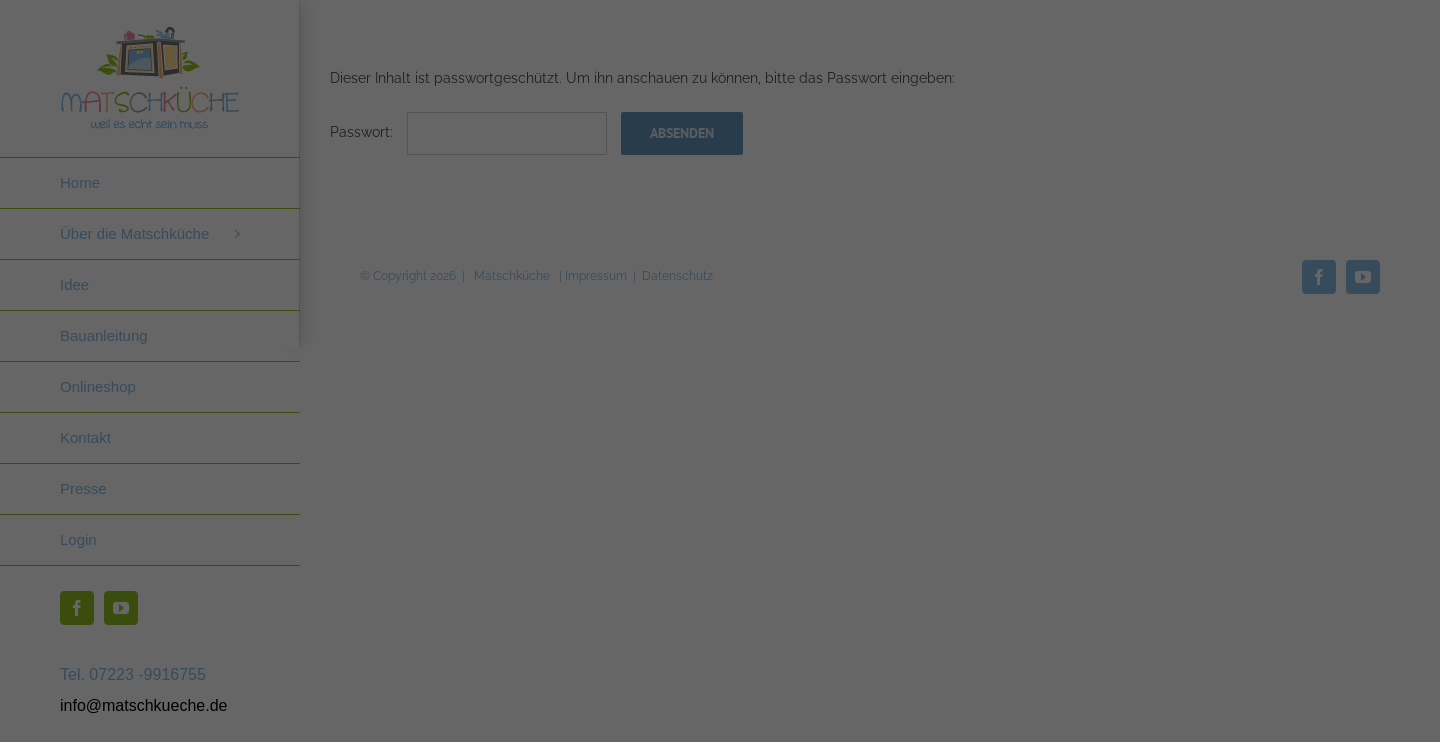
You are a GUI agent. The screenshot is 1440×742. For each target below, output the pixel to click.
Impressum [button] (1271, 714)
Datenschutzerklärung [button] (1175, 714)
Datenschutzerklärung (1113, 360)
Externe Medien (1347, 424)
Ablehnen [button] (1165, 611)
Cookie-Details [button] (1069, 714)
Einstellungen (987, 380)
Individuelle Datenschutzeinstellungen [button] (1165, 670)
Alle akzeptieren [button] (1165, 493)
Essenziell (951, 424)
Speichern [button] (1165, 552)
